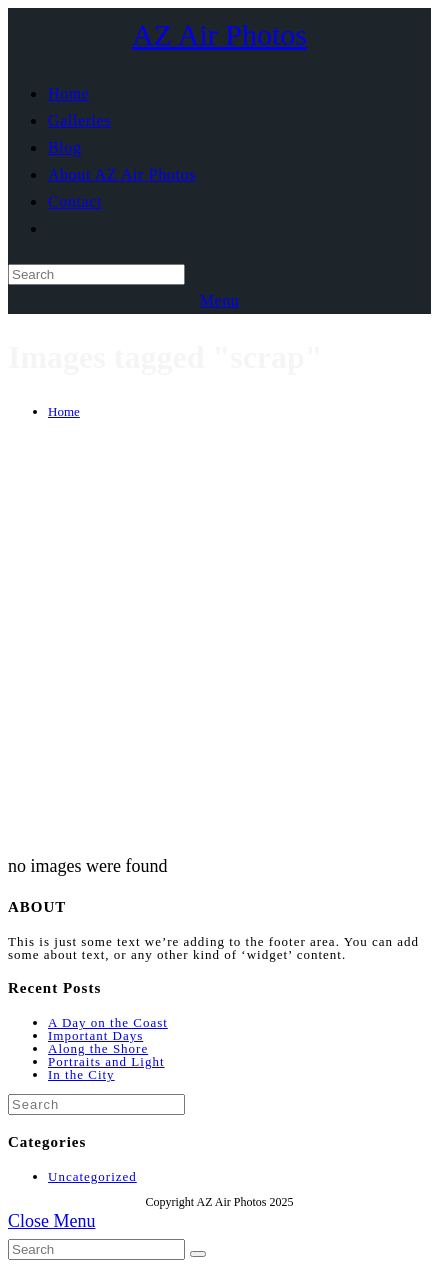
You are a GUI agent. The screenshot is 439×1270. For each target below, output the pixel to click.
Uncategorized (92, 1176)
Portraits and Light (106, 1061)
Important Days (95, 1035)
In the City (81, 1074)
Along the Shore (98, 1048)
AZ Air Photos (219, 34)
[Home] (64, 411)
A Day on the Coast (108, 1022)
